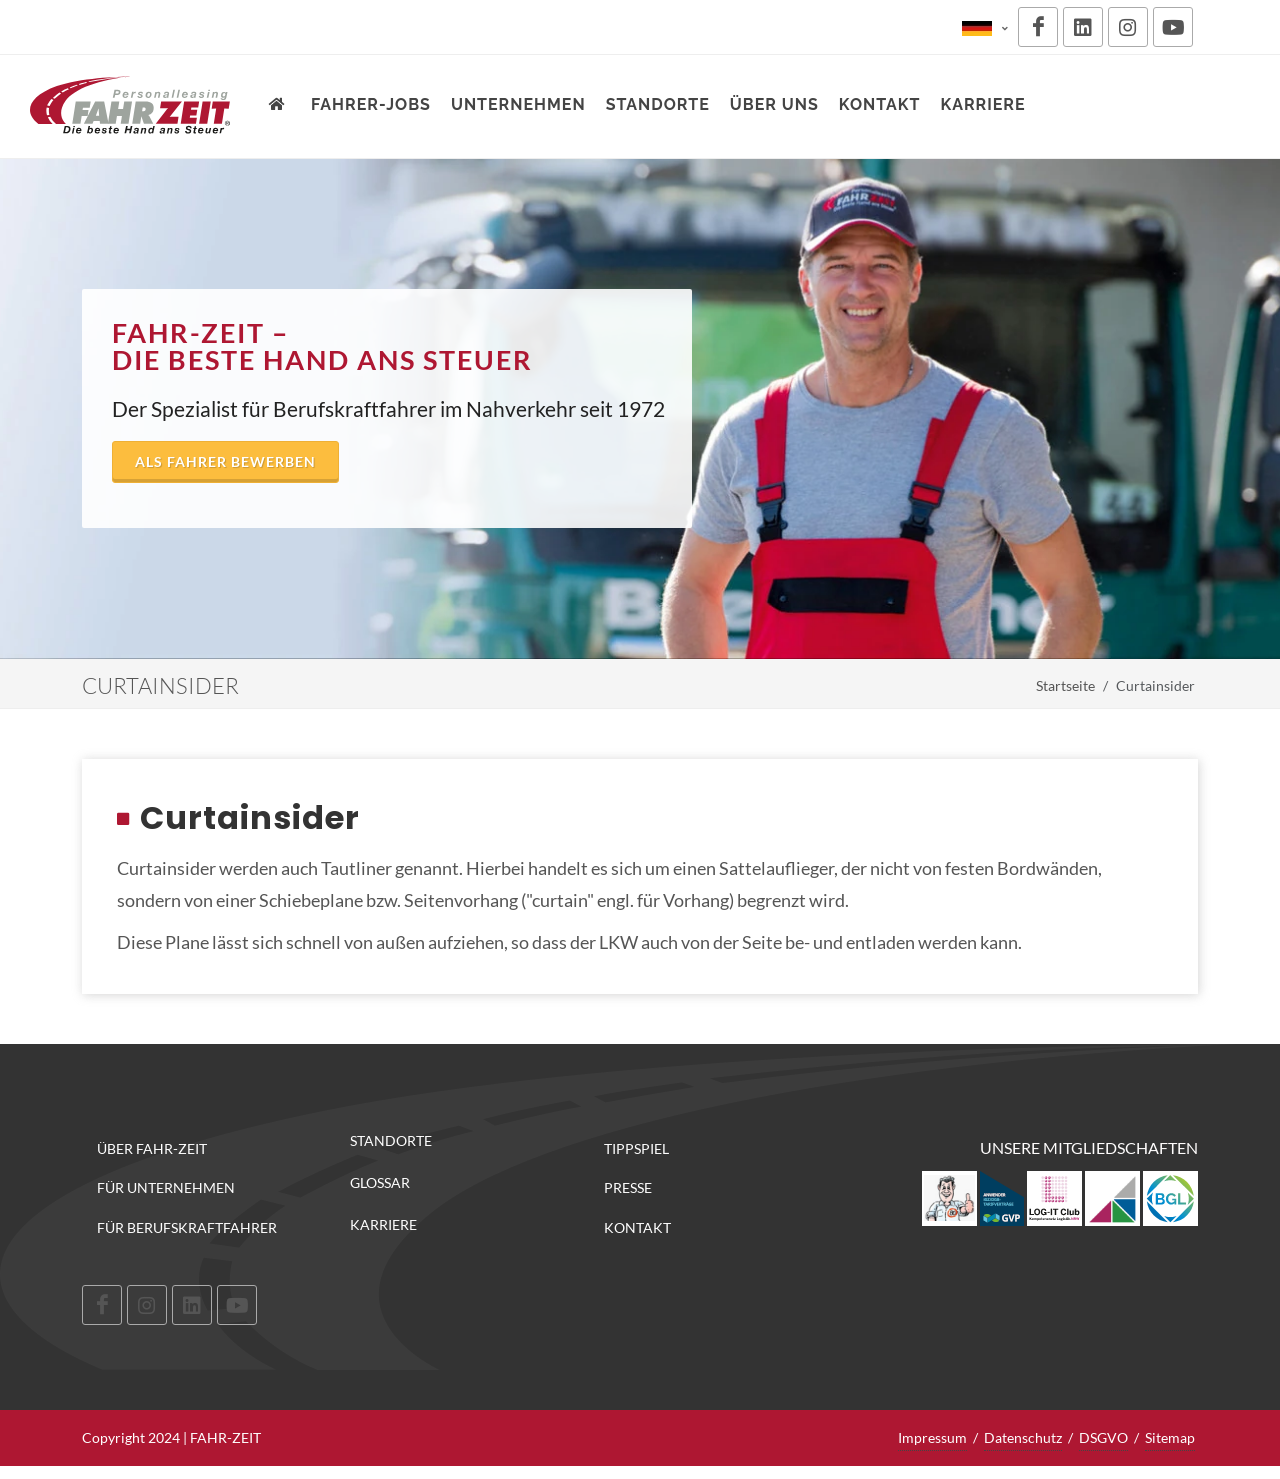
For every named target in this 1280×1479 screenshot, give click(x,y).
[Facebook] (1038, 27)
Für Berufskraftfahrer (187, 1227)
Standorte (391, 1141)
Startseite (1065, 685)
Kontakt (637, 1227)
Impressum (932, 1437)
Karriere (383, 1225)
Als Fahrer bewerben (225, 461)
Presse (628, 1187)
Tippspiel (636, 1148)
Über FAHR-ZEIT (152, 1148)
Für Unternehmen (166, 1187)
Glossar (380, 1183)
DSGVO (1103, 1437)
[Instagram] (1128, 27)
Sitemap (1170, 1437)
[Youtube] (1173, 27)
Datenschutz (1023, 1437)
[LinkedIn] (1083, 27)
